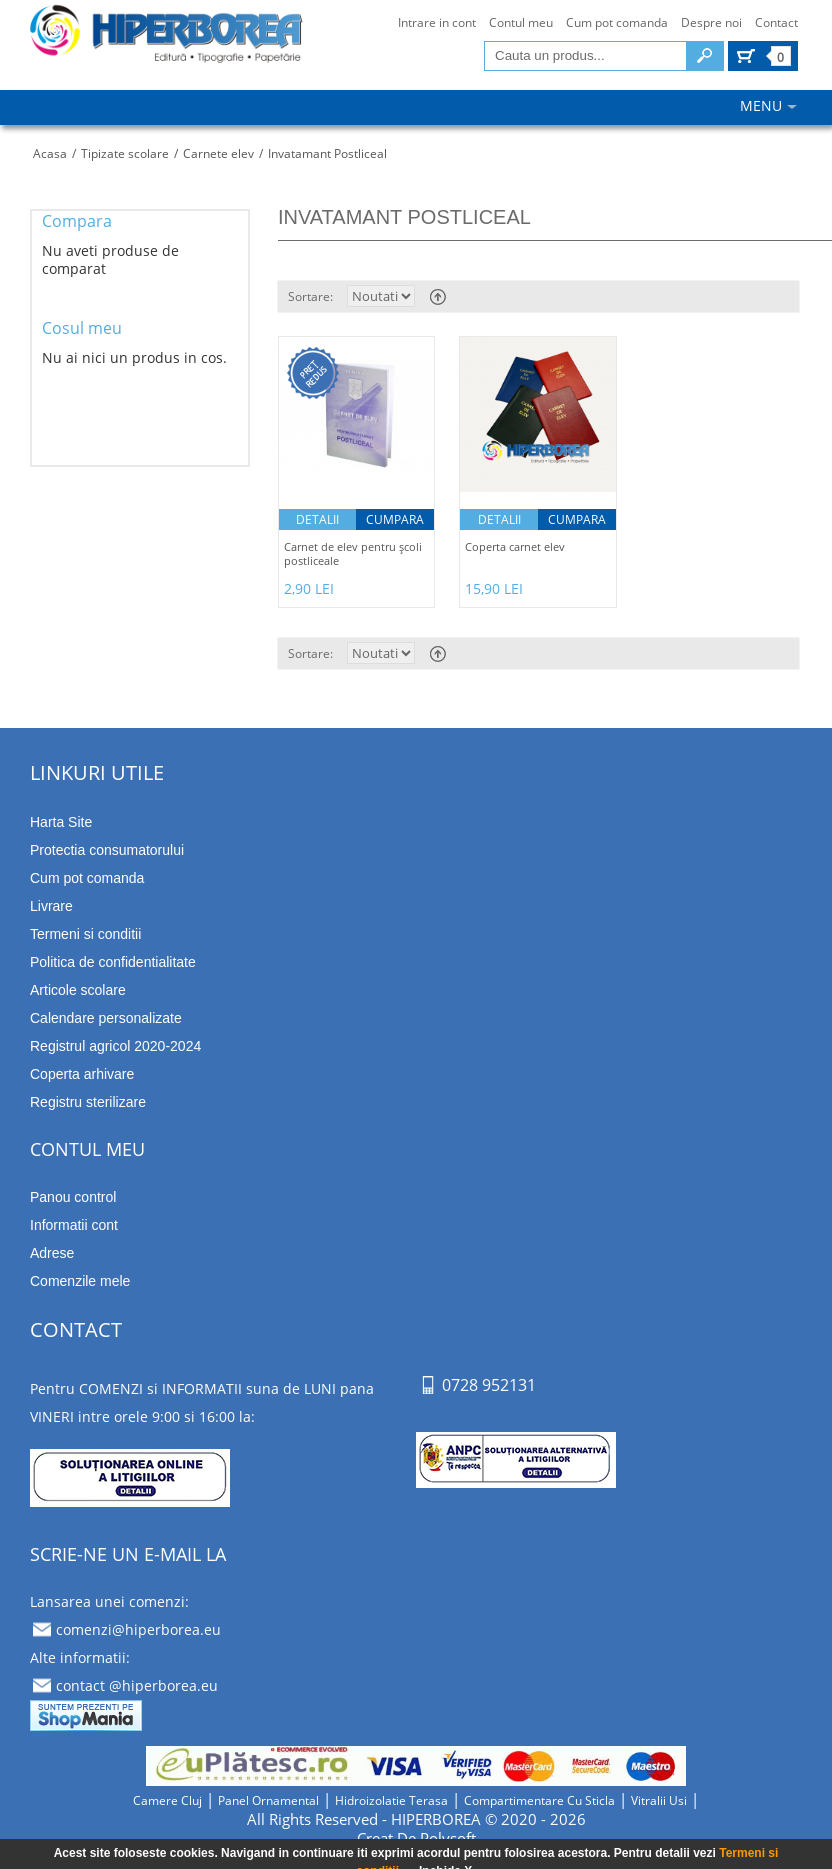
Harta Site (61, 822)
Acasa (50, 153)
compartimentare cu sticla (539, 1800)
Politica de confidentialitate (113, 962)
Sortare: (310, 296)
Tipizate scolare (125, 153)
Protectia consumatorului (107, 850)
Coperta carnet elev (515, 547)
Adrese (52, 1253)
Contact (776, 22)
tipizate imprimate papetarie (166, 41)
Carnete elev (218, 153)
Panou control (73, 1197)
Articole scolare (78, 990)
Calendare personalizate (106, 1018)
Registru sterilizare (88, 1102)
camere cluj (167, 1800)
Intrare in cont (437, 22)
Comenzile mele (80, 1281)
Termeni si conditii (85, 934)
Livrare (51, 906)
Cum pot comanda (617, 22)
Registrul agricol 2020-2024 (115, 1046)
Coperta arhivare (82, 1074)
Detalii (317, 519)
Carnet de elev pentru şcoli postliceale (353, 554)
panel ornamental (268, 1800)
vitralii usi (659, 1800)
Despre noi (711, 22)
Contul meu (521, 22)
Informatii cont (74, 1225)
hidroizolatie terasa (391, 1800)
